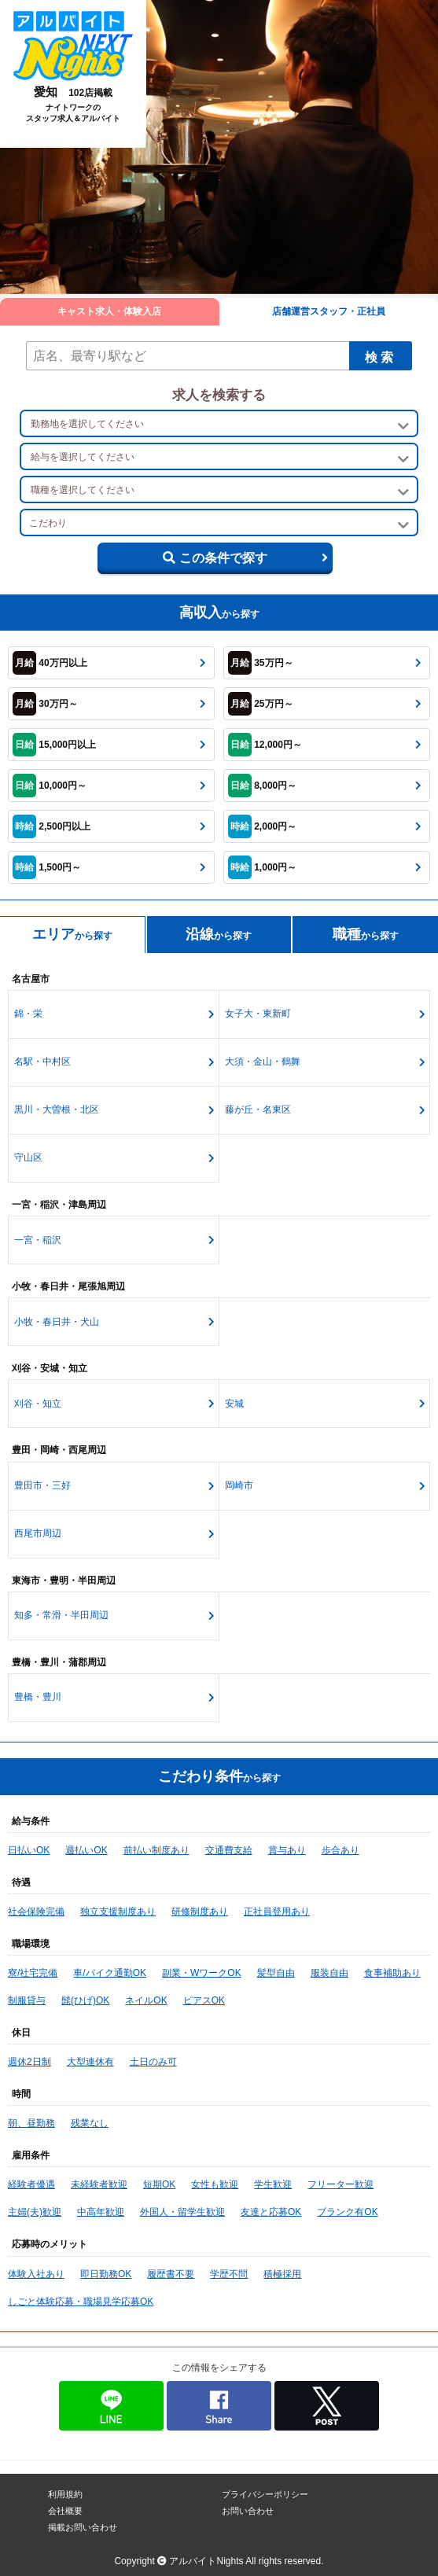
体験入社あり (36, 2274)
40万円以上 (50, 663)
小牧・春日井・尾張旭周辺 (68, 1286)
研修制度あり (199, 1911)
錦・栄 (28, 1013)
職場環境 (31, 1943)
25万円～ (260, 704)
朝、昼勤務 (31, 2123)
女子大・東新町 (258, 1013)
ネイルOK (146, 2000)
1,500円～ (47, 867)
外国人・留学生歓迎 (182, 2211)
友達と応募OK (271, 2211)
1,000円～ (262, 867)
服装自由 (329, 1972)
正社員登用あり (277, 1911)
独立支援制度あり (118, 1911)
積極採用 (282, 2274)
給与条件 (31, 1821)
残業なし (90, 2123)
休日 (21, 2032)
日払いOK (29, 1850)
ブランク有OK (347, 2211)
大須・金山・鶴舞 (262, 1061)
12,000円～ (265, 744)
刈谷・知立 (37, 1403)
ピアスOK (204, 2000)
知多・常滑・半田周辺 (61, 1615)
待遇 (21, 1882)
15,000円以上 (54, 744)
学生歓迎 (273, 2184)
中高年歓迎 (100, 2211)
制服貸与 (27, 2000)
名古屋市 (31, 978)
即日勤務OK (105, 2274)
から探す (72, 934)
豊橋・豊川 (37, 1696)
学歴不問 (229, 2274)
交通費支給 (228, 1850)
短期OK (159, 2184)
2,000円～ (262, 826)
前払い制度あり (156, 1850)
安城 (234, 1403)
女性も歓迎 (214, 2184)
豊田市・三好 (42, 1485)
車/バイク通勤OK (109, 1972)
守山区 (28, 1157)
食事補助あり (392, 1972)
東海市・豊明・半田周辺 (64, 1580)
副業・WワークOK (201, 1972)
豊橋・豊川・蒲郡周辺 (59, 1662)
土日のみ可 (153, 2061)
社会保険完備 (36, 1911)
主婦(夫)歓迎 (34, 2211)
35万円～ (260, 663)
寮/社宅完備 (32, 1972)
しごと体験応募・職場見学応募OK (80, 2301)
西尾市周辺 (37, 1533)
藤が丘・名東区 (258, 1109)
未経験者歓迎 (99, 2184)
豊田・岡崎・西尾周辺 (59, 1449)
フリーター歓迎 (340, 2184)
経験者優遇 (31, 2184)
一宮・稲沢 (37, 1240)
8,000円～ (262, 785)
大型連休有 (90, 2061)
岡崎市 (239, 1485)
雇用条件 (31, 2155)
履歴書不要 (170, 2274)
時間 (21, 2093)
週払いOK (86, 1850)
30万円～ (45, 704)
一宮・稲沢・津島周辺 (59, 1204)
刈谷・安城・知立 (49, 1368)
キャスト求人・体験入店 (109, 311)
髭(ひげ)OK (85, 2000)
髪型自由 (276, 1972)
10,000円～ (49, 785)
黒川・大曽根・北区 (56, 1109)
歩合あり (340, 1850)
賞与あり (287, 1850)
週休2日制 (29, 2061)
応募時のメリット (49, 2244)
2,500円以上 (51, 826)
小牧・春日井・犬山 (56, 1321)
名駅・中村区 (42, 1061)
